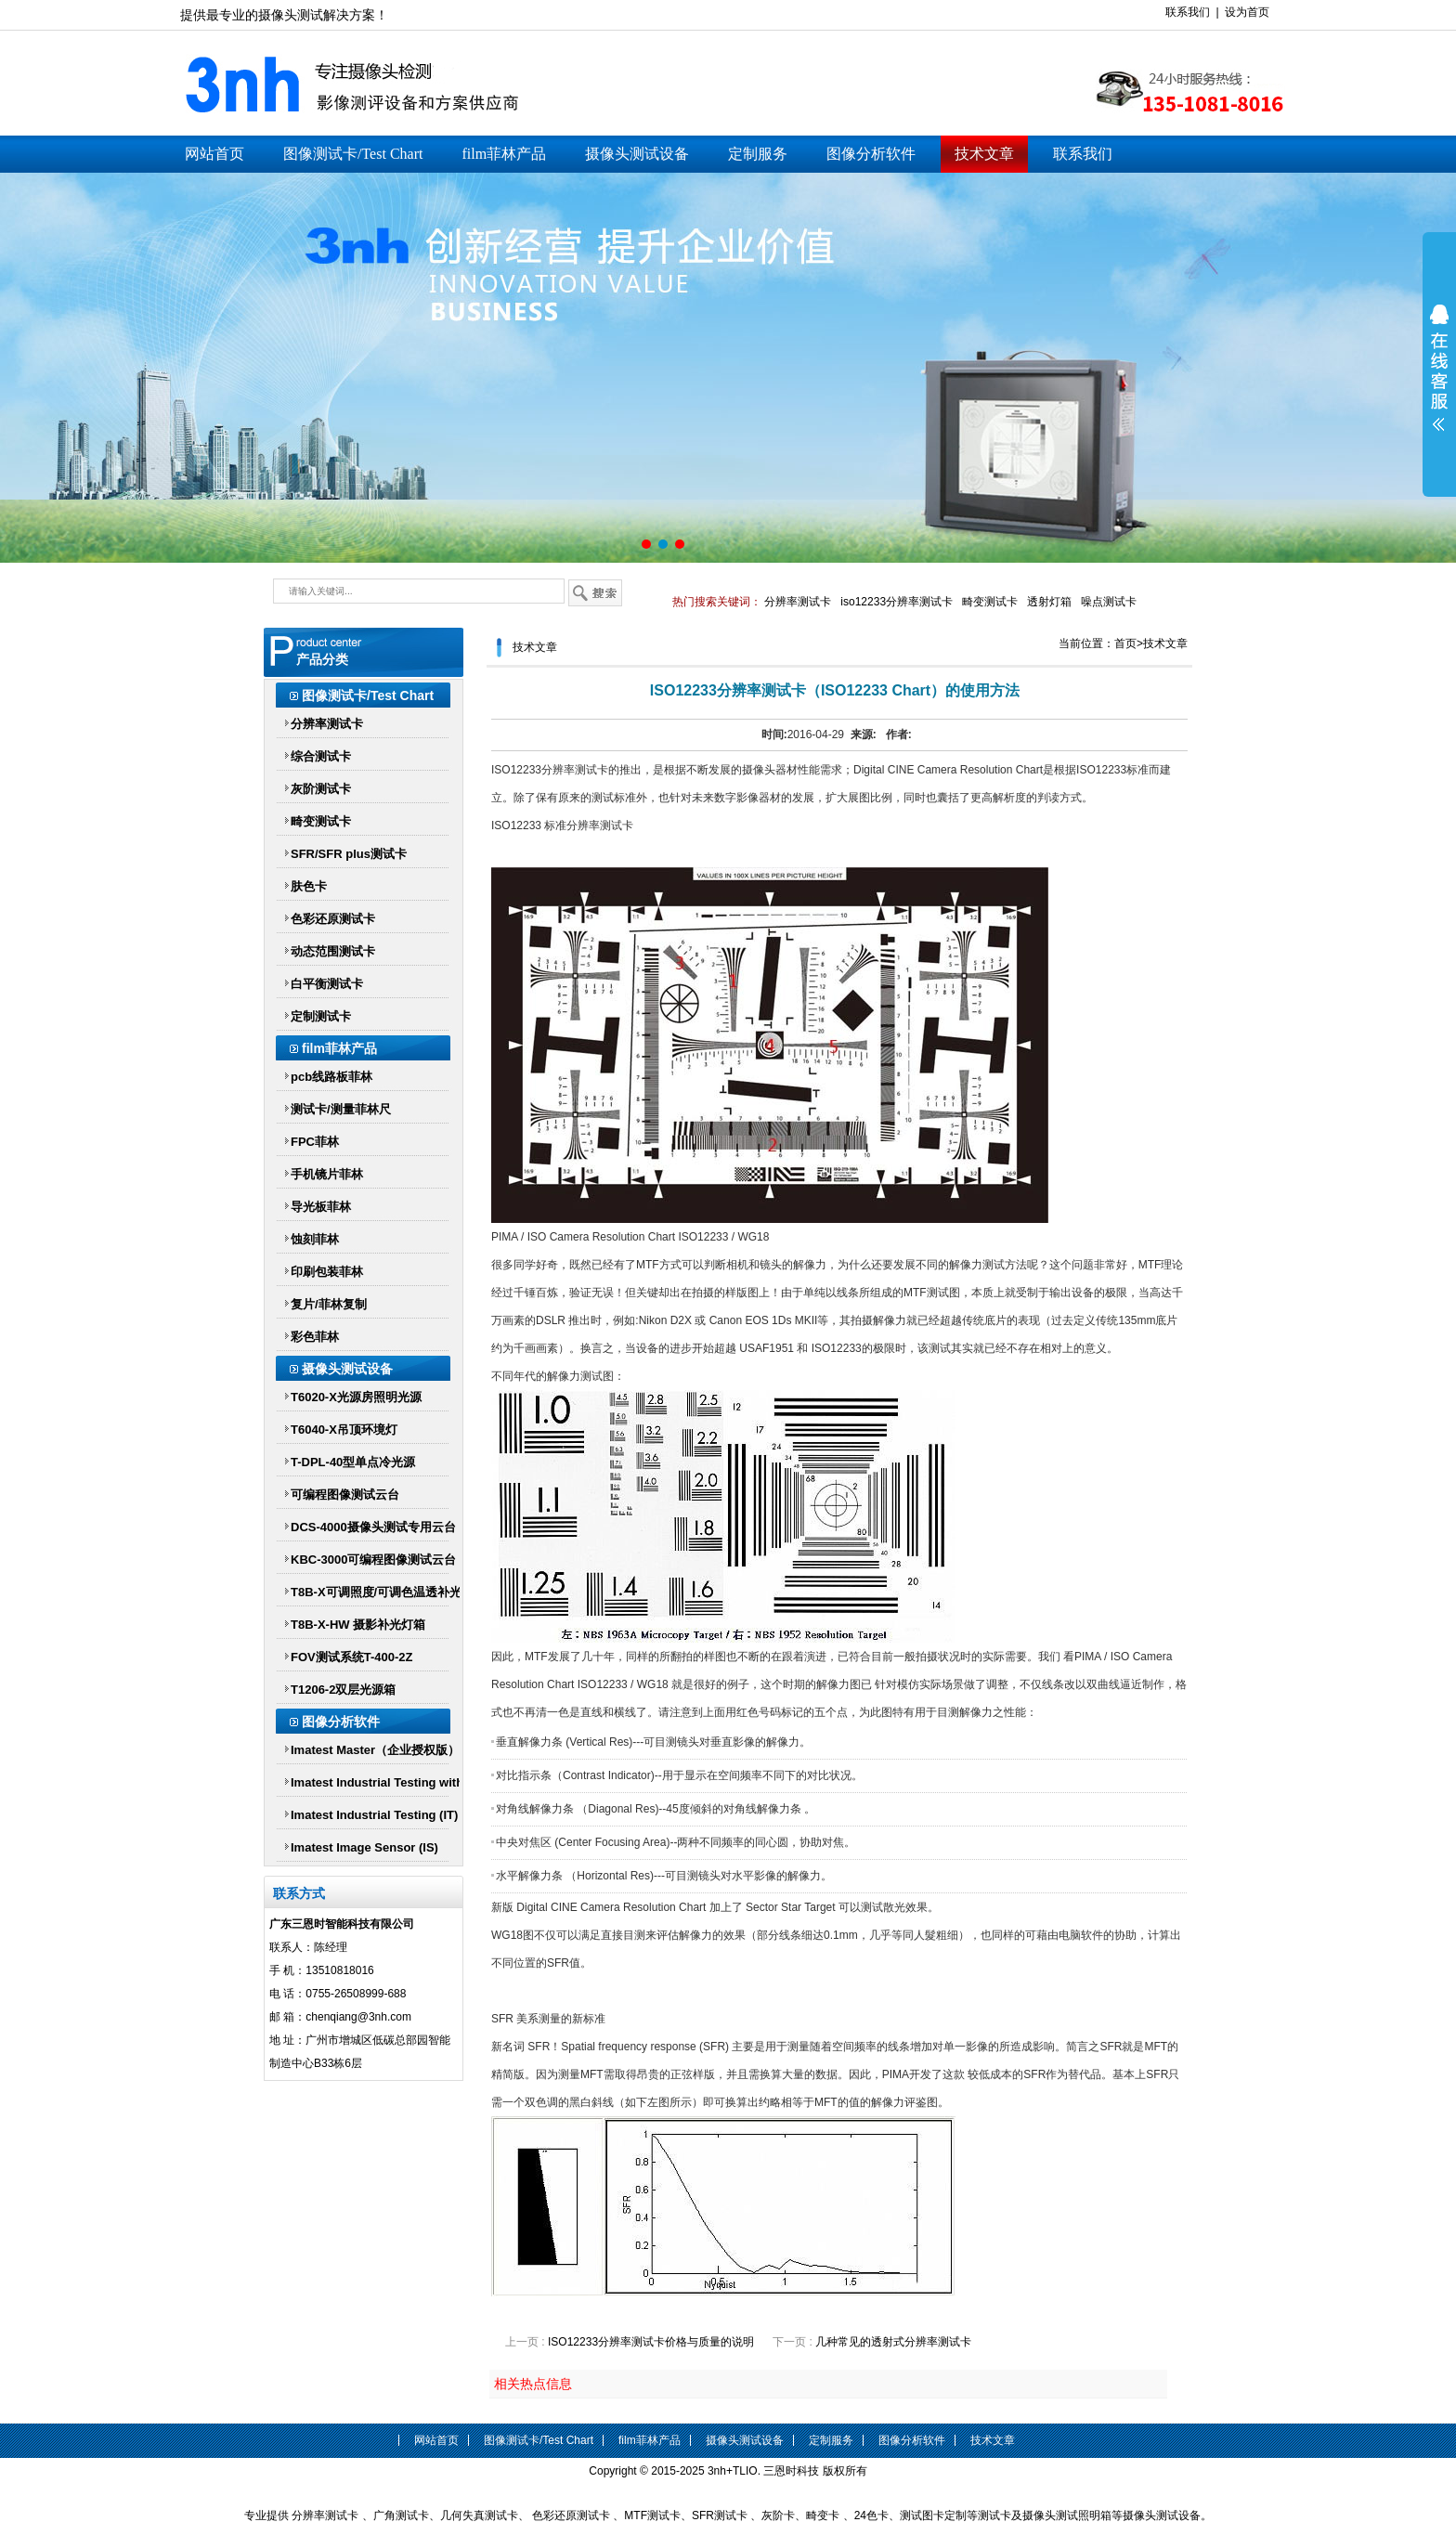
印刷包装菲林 (327, 1272)
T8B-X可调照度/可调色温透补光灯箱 (376, 1595)
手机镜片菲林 (327, 1174)
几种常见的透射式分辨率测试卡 (893, 2341)
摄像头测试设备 (637, 154)
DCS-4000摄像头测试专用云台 (373, 1527)
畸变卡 (822, 2515)
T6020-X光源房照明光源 (356, 1397)
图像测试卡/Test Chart (352, 154)
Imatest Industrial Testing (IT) (374, 1815)
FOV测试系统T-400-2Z (351, 1657)
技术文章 (984, 154)
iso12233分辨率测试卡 (896, 601)
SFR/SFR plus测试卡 (349, 854)
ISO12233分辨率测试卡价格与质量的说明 (651, 2341)
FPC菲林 (315, 1142)
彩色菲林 (315, 1337)
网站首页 (214, 154)
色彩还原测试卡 (333, 919)
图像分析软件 (871, 154)
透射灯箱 (1049, 601)
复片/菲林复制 (329, 1304)
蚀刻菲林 (315, 1239)
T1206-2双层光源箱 (343, 1689)
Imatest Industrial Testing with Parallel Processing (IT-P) (377, 1786)
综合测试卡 (321, 756)
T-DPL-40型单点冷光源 (353, 1462)
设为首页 (1247, 12)
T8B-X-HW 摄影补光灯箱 (358, 1625)
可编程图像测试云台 (345, 1495)
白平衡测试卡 (327, 984)
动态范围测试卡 (333, 951)
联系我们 (1187, 12)
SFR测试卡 (720, 2515)
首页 (1125, 643)
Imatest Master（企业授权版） (375, 1750)
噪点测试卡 (1109, 601)
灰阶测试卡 (321, 789)
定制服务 (757, 154)
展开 (1439, 367)
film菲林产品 (504, 154)
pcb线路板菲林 (331, 1077)
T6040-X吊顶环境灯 (344, 1429)
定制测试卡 (321, 1016)
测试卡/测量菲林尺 (341, 1109)
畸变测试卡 (990, 601)
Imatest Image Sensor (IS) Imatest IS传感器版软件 (364, 1851)
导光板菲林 (321, 1207)
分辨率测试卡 (797, 601)
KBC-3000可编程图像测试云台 (373, 1559)
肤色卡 (309, 886)
